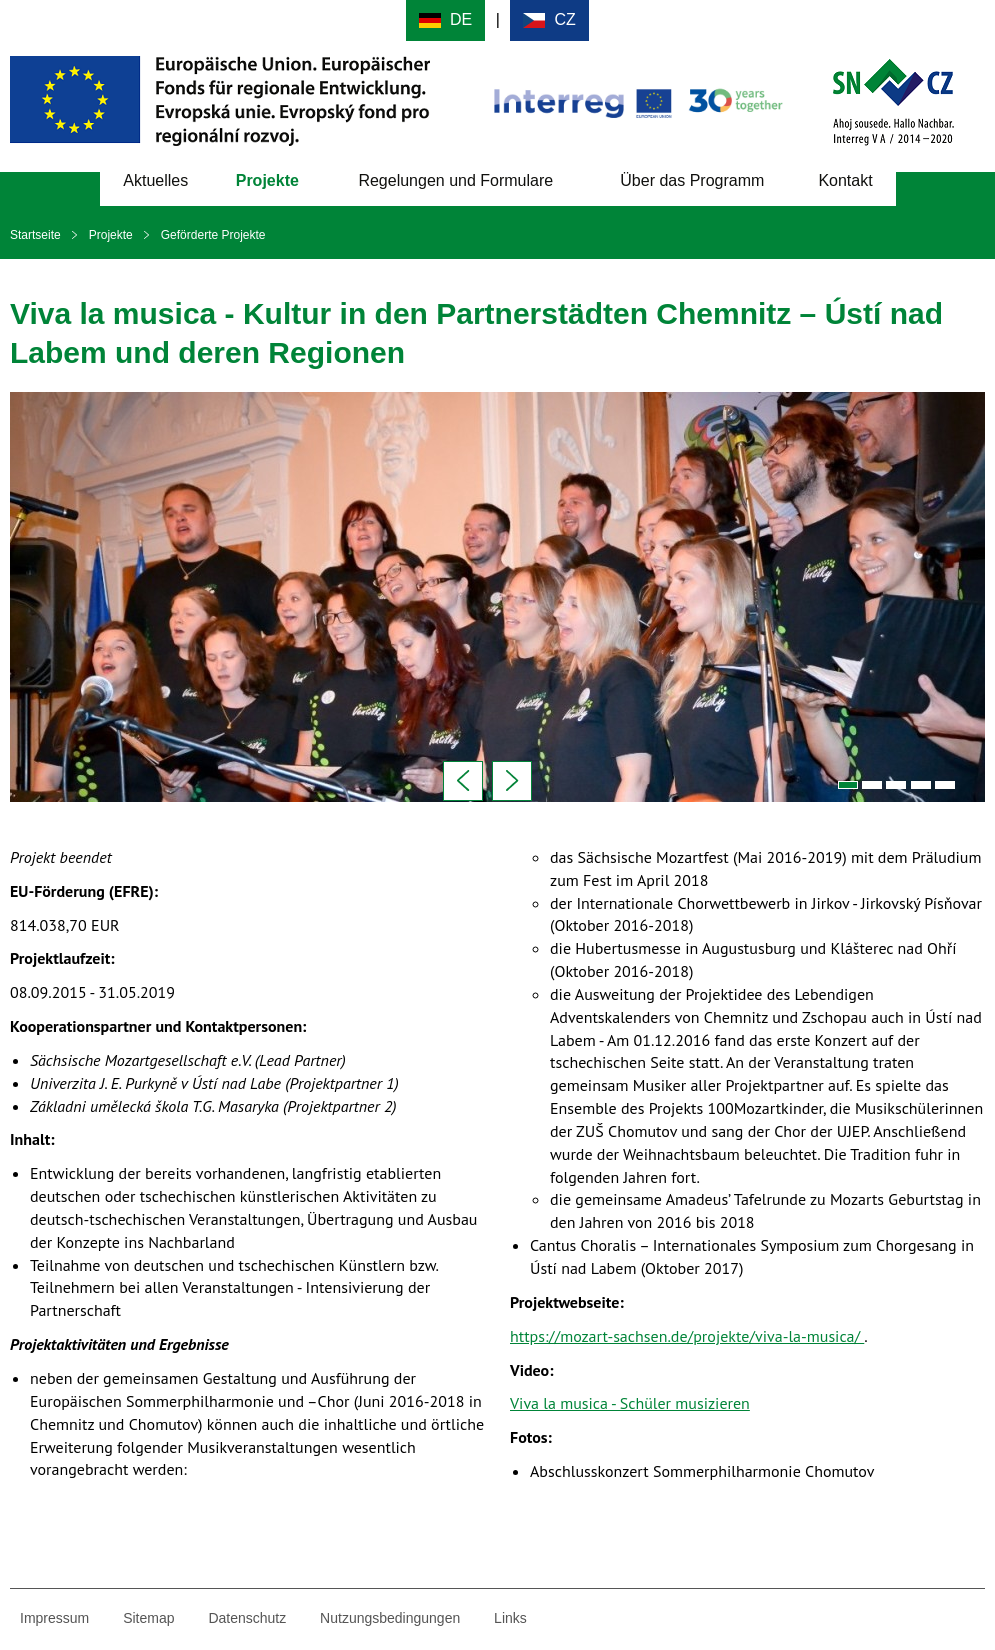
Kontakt (845, 180)
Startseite (35, 235)
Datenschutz (247, 1618)
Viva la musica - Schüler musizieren (630, 1403)
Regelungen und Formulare (455, 180)
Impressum (54, 1618)
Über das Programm (692, 180)
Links (510, 1618)
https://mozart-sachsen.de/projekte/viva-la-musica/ (687, 1336)
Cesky (549, 20)
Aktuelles (155, 180)
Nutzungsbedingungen (390, 1618)
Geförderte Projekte (213, 235)
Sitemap (148, 1618)
